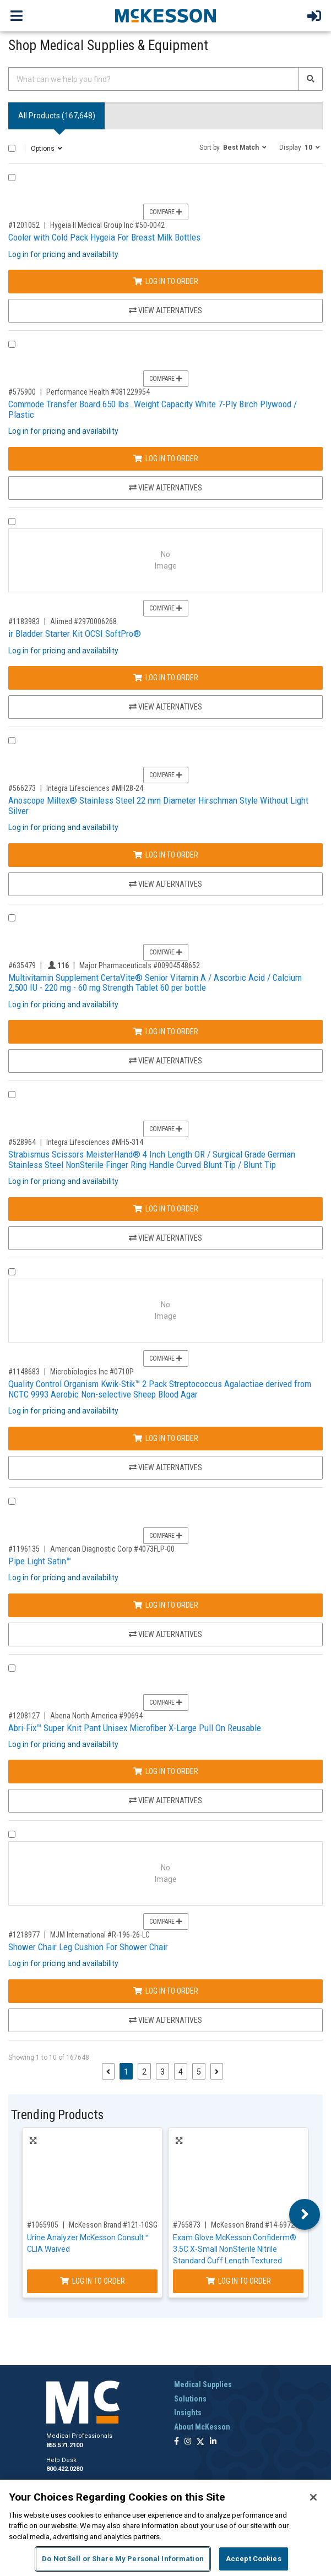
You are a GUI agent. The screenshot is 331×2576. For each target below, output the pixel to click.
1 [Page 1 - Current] (128, 2071)
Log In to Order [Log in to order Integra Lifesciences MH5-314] (165, 1208)
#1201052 (24, 225)
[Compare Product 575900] (11, 344)
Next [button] (304, 2214)
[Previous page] (108, 2071)
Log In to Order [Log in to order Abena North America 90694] (165, 1771)
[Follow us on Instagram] (188, 2442)
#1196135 (24, 1548)
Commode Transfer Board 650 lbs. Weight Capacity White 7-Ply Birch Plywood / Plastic (152, 409)
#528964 (22, 1142)
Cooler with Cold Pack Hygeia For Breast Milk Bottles (104, 237)
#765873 (186, 2224)
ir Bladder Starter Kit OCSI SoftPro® (74, 633)
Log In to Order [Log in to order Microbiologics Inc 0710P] (165, 1438)
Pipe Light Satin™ (39, 1561)
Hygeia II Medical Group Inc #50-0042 (107, 225)
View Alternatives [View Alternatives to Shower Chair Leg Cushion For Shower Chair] (165, 2020)
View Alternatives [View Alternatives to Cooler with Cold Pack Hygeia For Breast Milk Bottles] (165, 310)
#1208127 (24, 1715)
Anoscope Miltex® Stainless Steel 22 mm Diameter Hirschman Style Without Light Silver (158, 805)
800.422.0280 (64, 2469)
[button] (233, 147)
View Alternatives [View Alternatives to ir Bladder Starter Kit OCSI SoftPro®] (165, 706)
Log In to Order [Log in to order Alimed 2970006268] (165, 677)
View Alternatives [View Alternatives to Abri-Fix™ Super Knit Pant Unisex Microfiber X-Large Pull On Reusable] (165, 1800)
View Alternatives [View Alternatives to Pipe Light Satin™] (165, 1634)
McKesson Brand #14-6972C (255, 2224)
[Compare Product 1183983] (11, 521)
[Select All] (11, 148)
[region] (165, 2528)
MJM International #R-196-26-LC (100, 1934)
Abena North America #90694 (96, 1715)
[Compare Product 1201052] (11, 177)
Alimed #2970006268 (83, 621)
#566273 (22, 788)
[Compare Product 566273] (11, 740)
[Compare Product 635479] (11, 917)
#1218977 (24, 1934)
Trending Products (57, 2115)
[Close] (313, 2497)
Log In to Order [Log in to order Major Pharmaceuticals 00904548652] (165, 1031)
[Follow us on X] (200, 2442)
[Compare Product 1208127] (11, 1668)
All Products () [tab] (56, 115)
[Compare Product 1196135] (11, 1501)
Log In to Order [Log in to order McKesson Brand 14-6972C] (238, 2281)
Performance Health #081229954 (98, 392)
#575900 (22, 392)
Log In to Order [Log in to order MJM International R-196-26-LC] (165, 1990)
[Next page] (216, 2071)
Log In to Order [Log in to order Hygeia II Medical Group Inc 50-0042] (165, 281)
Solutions (190, 2398)
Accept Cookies (253, 2559)
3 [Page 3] (162, 2071)
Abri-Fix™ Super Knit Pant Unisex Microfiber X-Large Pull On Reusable (134, 1727)
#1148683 (24, 1371)
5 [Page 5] (199, 2071)
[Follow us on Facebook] (176, 2442)
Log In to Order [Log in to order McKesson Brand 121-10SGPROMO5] (92, 2281)
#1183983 (24, 621)
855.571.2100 (64, 2445)
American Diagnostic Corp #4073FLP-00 (112, 1548)
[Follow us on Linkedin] (213, 2442)
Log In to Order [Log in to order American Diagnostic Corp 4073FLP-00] (165, 1605)
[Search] (311, 79)
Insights (188, 2412)
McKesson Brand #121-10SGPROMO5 (127, 2224)
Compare (165, 212)
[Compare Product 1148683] (11, 1271)
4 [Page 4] (180, 2071)
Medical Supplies (203, 2384)
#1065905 (42, 2224)
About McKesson (202, 2426)
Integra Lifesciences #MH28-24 (94, 788)
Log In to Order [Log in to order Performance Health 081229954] (165, 458)
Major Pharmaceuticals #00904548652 (139, 965)
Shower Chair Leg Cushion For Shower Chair (88, 1946)
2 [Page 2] (144, 2071)
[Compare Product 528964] (11, 1094)
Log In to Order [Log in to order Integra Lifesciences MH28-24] (165, 854)
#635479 (22, 965)
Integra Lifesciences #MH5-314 (94, 1142)
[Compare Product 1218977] (11, 1834)
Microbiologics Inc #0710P (92, 1371)
